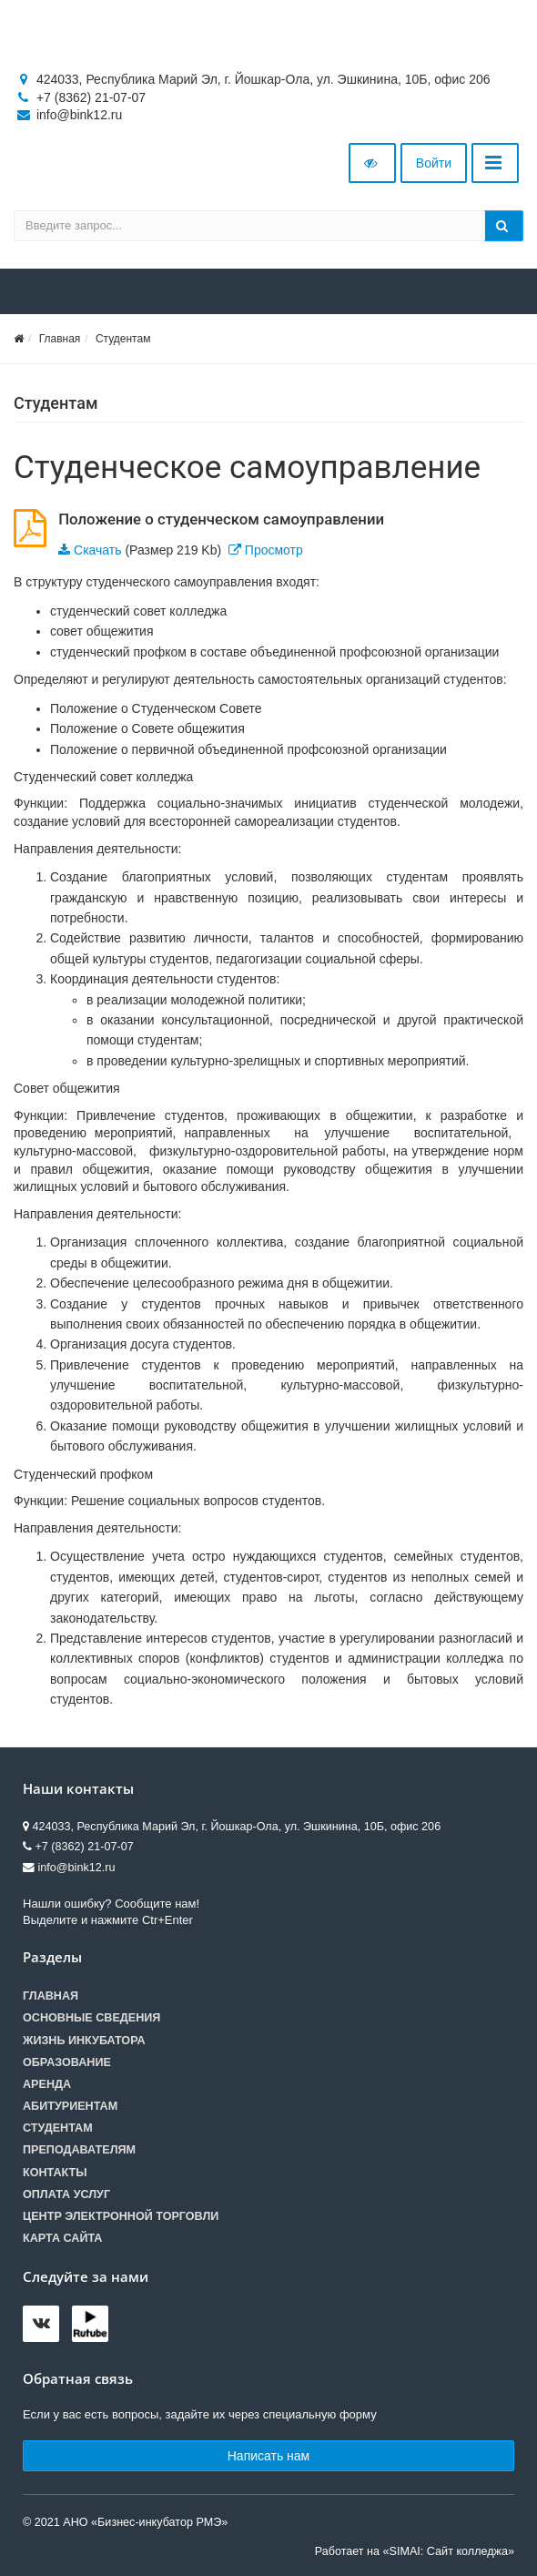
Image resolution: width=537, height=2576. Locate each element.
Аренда (47, 2084)
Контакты (55, 2172)
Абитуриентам (70, 2106)
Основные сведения (91, 2017)
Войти (433, 163)
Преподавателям (79, 2149)
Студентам (123, 338)
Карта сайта (62, 2238)
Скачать (98, 550)
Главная (60, 338)
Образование (67, 2062)
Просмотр (274, 550)
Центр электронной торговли (120, 2216)
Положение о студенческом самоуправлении (221, 519)
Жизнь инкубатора (84, 2040)
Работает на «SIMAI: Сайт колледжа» (414, 2551)
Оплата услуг (66, 2194)
